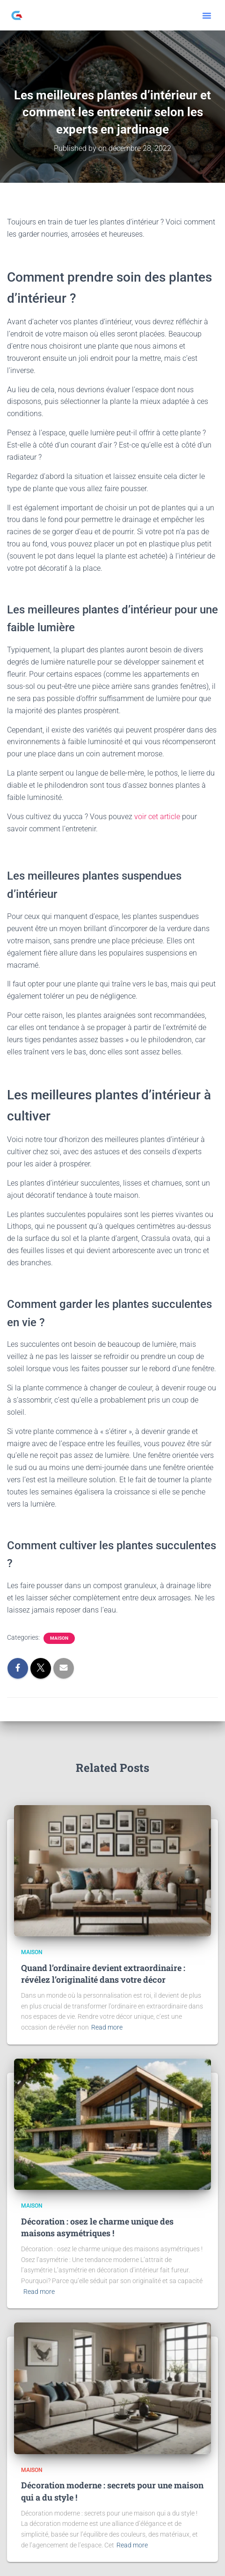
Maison (59, 1638)
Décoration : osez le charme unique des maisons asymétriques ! (97, 2227)
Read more (107, 2027)
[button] (207, 15)
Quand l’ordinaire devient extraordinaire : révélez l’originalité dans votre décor (103, 1973)
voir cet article (157, 816)
